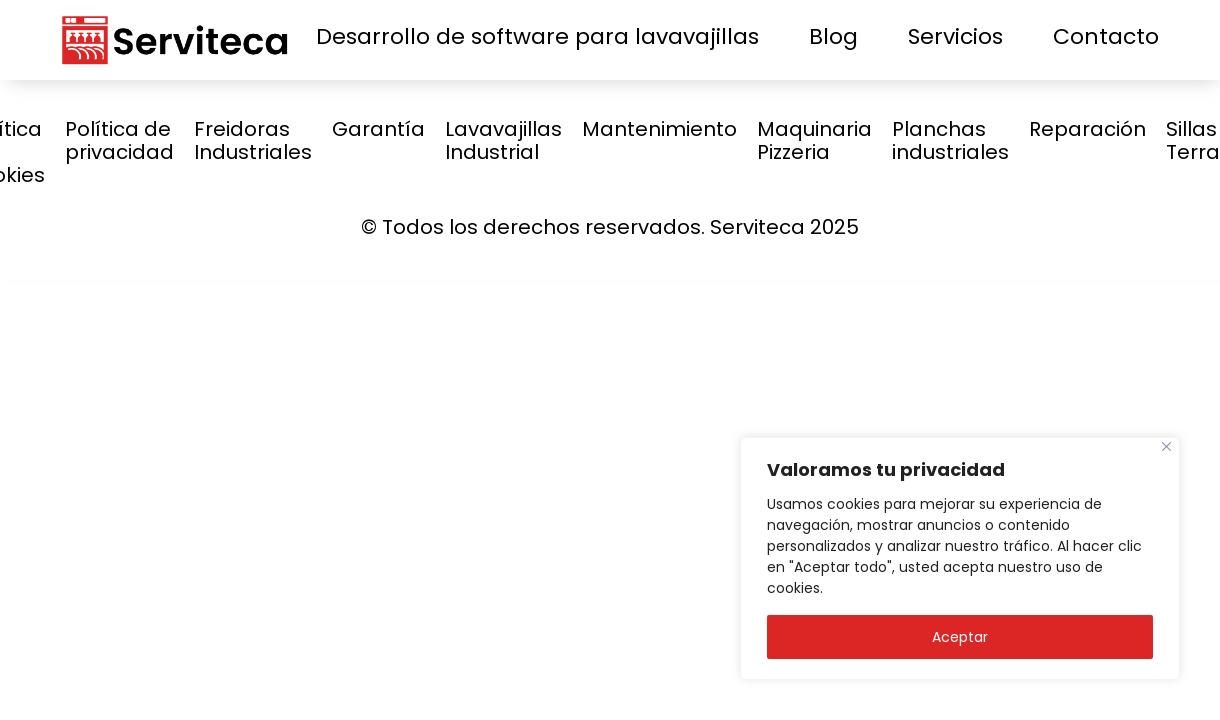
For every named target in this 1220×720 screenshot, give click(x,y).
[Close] (1166, 446)
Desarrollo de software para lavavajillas (537, 36)
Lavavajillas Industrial (503, 140)
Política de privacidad (119, 140)
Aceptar (960, 637)
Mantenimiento (659, 129)
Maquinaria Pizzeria (814, 140)
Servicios (955, 36)
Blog (833, 36)
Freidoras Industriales (253, 140)
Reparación (1087, 129)
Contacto (1106, 36)
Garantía (378, 129)
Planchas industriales (950, 140)
